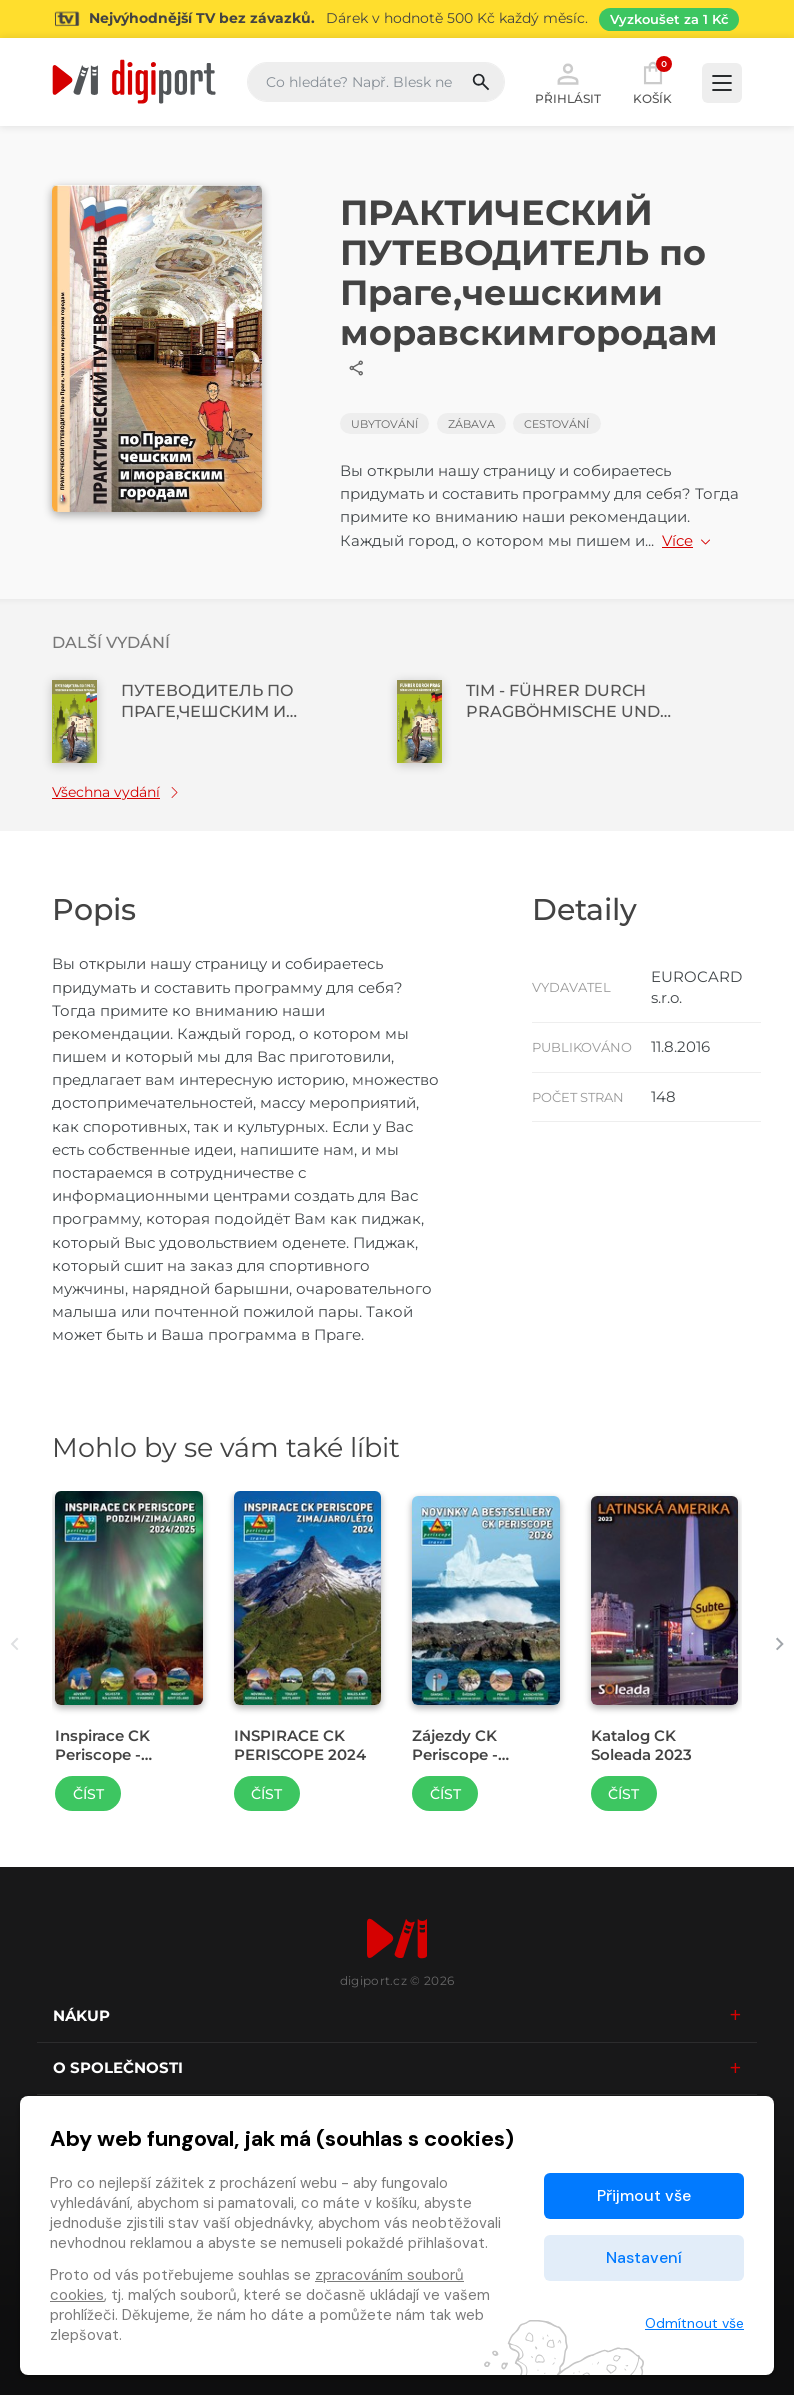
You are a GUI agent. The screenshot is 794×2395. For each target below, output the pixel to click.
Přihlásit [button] (568, 82)
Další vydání (111, 642)
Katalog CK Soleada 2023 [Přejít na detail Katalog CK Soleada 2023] (641, 1745)
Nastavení (644, 2257)
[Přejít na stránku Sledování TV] (397, 19)
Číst (88, 1794)
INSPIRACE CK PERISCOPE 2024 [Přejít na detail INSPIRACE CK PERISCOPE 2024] (300, 1745)
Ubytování (384, 424)
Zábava (471, 424)
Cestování (556, 424)
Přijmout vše (644, 2195)
